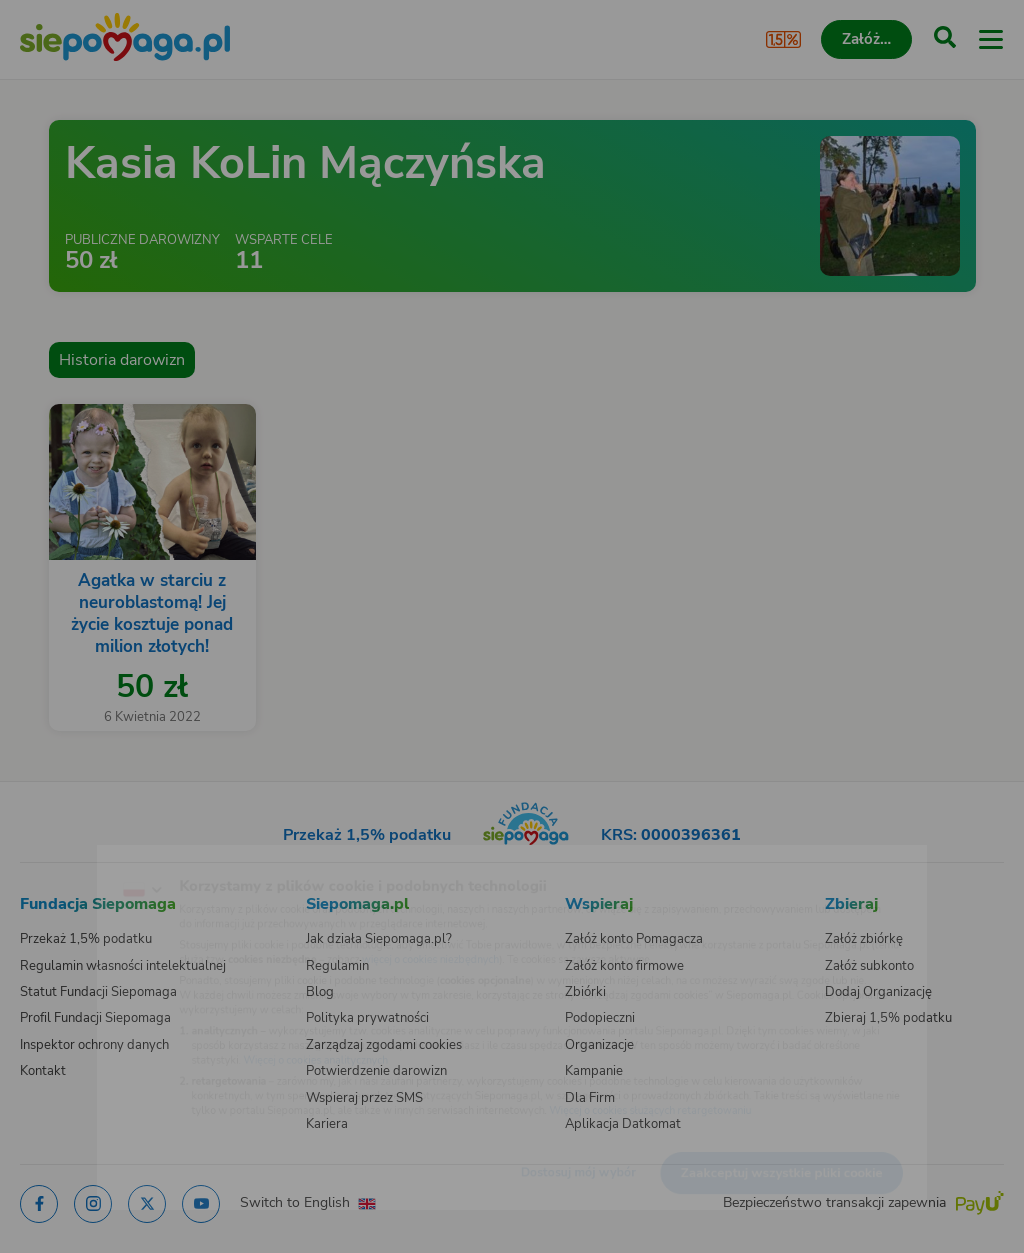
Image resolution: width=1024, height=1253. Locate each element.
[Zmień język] (56, 858)
